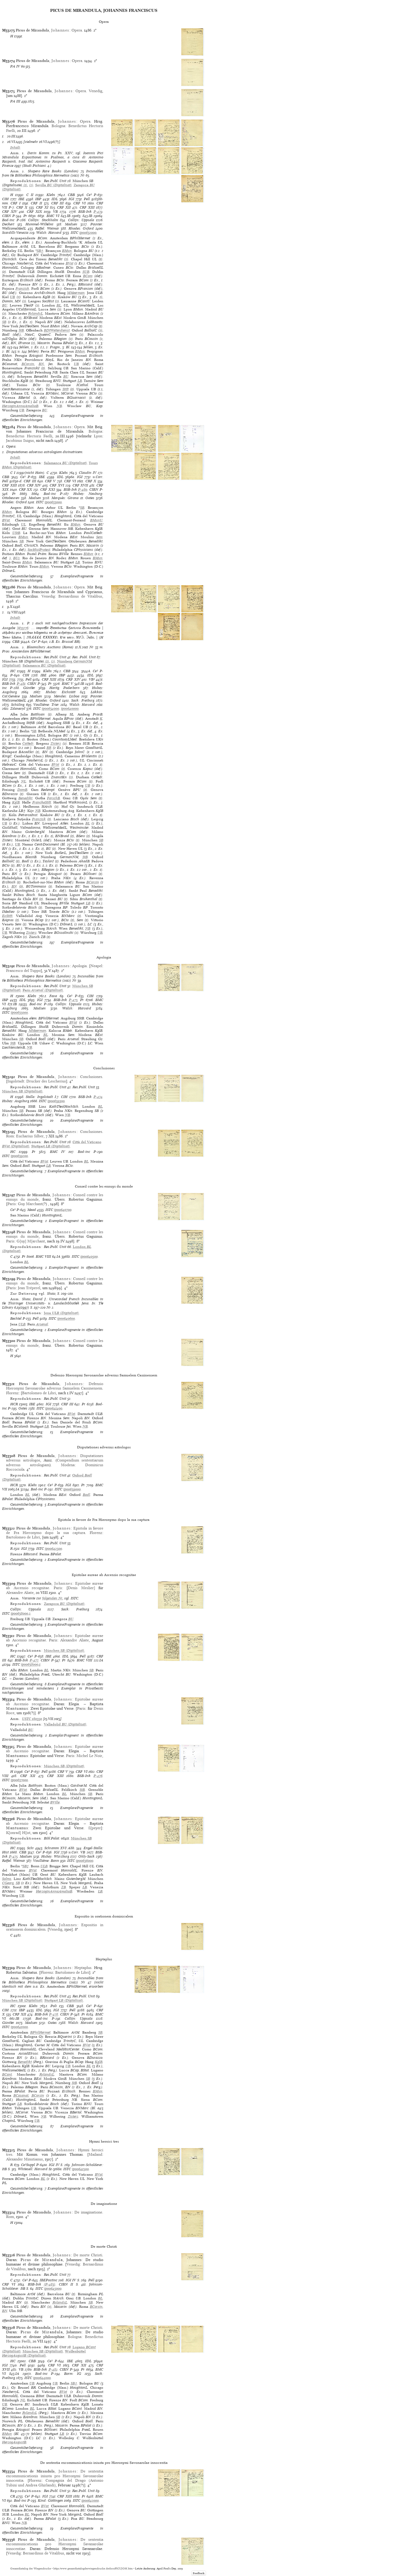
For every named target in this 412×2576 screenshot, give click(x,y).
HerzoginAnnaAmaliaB (20, 406)
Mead (31, 1209)
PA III (15, 101)
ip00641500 (80, 2169)
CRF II (36, 203)
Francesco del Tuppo (23, 970)
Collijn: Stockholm (43, 220)
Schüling (17, 704)
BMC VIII (43, 1256)
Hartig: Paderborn (64, 688)
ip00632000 (87, 232)
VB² (92, 679)
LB (80, 381)
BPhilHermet (40, 2032)
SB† (40, 250)
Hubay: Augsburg (15, 1101)
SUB (86, 271)
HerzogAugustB (14, 2442)
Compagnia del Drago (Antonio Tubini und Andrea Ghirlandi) (54, 2482)
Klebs (51, 195)
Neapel (96, 965)
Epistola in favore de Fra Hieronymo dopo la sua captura (54, 1530)
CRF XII (64, 207)
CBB (71, 195)
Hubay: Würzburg (55, 1856)
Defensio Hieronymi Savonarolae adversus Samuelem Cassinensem (54, 1386)
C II (29, 195)
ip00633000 (53, 502)
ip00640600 (66, 1318)
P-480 (82, 489)
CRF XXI (47, 489)
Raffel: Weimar (47, 228)
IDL (55, 199)
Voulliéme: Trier (46, 704)
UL (23, 524)
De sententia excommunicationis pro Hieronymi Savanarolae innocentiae (54, 2544)
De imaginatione (88, 2212)
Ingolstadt (15, 1081)
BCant (7, 2074)
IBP (38, 199)
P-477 (34, 1660)
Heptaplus (82, 1967)
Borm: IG (72, 2373)
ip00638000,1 (30, 1664)
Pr (25, 216)
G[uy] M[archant (31, 1241)
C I (12, 472)
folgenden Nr (52, 1598)
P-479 (98, 211)
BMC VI (53, 216)
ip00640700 (62, 1209)
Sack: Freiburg (82, 700)
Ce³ (89, 195)
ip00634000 (50, 708)
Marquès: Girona (65, 498)
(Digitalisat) (53, 185)
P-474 (98, 1097)
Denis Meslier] (81, 1587)
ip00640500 (89, 1256)
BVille (55, 1802)
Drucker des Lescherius (46, 1081)
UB (12, 297)
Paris (11, 1203)
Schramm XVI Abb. (59, 1848)
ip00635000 (19, 1012)
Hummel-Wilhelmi (39, 224)
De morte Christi (87, 2255)
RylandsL (35, 313)
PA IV (15, 66)
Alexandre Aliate (20, 1592)
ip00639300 (56, 1101)
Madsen (71, 224)
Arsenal (42, 1324)
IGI (71, 199)
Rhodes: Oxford (81, 228)
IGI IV (54, 2165)
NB (59, 406)
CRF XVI (57, 485)
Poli (53, 2006)
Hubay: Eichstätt (60, 692)
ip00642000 (90, 2500)
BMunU (96, 520)
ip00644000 (42, 2378)
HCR (14, 1404)
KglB (16, 802)
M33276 (22, 628)
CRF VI (79, 203)
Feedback (198, 2573)
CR (12, 2496)
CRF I (15, 203)
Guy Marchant (30, 1203)
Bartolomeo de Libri (39, 1393)
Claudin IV (87, 472)
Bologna (58, 125)
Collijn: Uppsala (81, 220)
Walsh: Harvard (48, 232)
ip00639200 (19, 1156)
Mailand (95, 2154)
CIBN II (66, 2284)
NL (23, 781)
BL (58, 305)
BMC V (67, 683)
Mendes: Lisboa (66, 696)
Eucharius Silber (30, 1136)
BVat (69, 263)
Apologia (79, 965)
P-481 (21, 683)
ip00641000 (19, 2027)
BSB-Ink (85, 211)
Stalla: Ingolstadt (39, 1097)
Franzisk (22, 288)
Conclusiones (91, 1076)
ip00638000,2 (20, 1613)
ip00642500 (53, 1548)
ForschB (53, 798)
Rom (10, 1136)
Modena (68, 1465)
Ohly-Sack (86, 1856)
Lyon (98, 436)
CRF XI (42, 207)
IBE (21, 199)
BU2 (16, 558)
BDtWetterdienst (57, 330)
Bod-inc (8, 220)
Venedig (95, 91)
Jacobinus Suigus (20, 440)
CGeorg (8, 1883)
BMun (67, 250)
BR (49, 747)
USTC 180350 (32, 1719)
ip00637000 (19, 1780)
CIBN (6, 216)
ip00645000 (52, 2288)
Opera (76, 30)
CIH (5, 199)
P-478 (53, 2014)
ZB (63, 1887)
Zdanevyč (17, 708)
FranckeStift (41, 802)
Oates (89, 498)
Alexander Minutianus (24, 2159)
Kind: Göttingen (50, 2500)
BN (41, 364)
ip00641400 (53, 1408)
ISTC (74, 232)
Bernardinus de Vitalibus (80, 596)
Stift (66, 389)
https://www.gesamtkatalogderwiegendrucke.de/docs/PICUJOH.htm (93, 2568)
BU (4, 305)
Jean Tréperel (29, 1288)
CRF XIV (9, 211)
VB (55, 211)
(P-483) (49, 2284)
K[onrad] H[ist (18, 1832)
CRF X (21, 207)
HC (13, 671)
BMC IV (57, 1151)
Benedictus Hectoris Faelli (29, 436)
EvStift (7, 916)
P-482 (53, 2369)
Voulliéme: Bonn (46, 1860)
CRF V (50, 481)
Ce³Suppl (28, 2165)
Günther (29, 688)
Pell (87, 199)
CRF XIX (34, 211)
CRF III (57, 203)
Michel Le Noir (89, 1755)
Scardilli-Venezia (15, 232)
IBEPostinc (48, 2280)
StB (21, 330)
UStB (16, 533)
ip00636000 (84, 1860)
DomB (22, 789)
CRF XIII (87, 207)
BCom (87, 276)
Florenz (12, 1393)
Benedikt (25, 798)
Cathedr (28, 743)
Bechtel (16, 1318)
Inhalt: (15, 147)
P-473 (73, 1000)
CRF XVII (80, 485)
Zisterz (55, 743)
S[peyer (94, 1828)
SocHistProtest (39, 549)
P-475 (13, 1856)
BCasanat (20, 2095)
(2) (31, 185)
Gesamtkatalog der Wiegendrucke (30, 2568)
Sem (99, 537)
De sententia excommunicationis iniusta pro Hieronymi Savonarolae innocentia (54, 2476)
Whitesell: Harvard (33, 2169)
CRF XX (25, 489)
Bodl (86, 1494)
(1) (24, 185)
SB (4, 322)
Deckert (8, 224)
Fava (53, 996)
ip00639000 (72, 1489)
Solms (6, 1879)
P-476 (98, 1776)
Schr (30, 1848)
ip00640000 (70, 708)
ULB (21, 1324)
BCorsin (28, 364)
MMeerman (76, 293)
